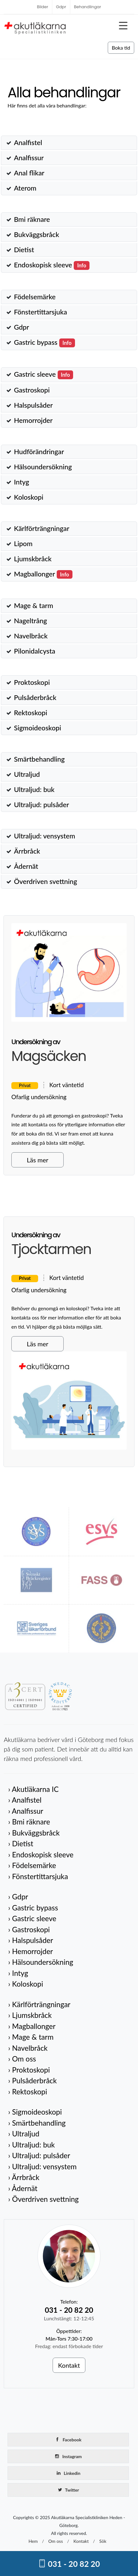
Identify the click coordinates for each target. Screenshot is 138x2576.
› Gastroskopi (29, 1929)
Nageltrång (30, 621)
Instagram (68, 2456)
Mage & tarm (33, 605)
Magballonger (43, 574)
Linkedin (68, 2473)
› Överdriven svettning (43, 2199)
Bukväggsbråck (36, 234)
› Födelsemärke (32, 1865)
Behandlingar (87, 6)
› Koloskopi (25, 1983)
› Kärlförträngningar (39, 2004)
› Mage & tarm (31, 2036)
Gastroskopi (32, 390)
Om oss (55, 2541)
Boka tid (121, 48)
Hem (32, 2541)
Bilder (42, 6)
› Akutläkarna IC (33, 1789)
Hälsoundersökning (43, 467)
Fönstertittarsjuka (40, 312)
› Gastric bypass (33, 1907)
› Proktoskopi (29, 2069)
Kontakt (69, 2365)
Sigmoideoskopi (37, 728)
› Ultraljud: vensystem (42, 2166)
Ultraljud (27, 774)
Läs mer (37, 1160)
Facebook (68, 2439)
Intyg (21, 482)
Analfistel (28, 142)
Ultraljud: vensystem (44, 836)
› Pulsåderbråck (32, 2080)
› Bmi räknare (29, 1821)
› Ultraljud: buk (31, 2144)
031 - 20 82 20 (69, 2563)
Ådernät (26, 866)
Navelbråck (31, 636)
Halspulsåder (33, 405)
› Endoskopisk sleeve (40, 1854)
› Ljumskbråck (30, 2015)
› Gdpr (18, 1896)
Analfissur (28, 158)
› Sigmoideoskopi (35, 2111)
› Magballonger (31, 2026)
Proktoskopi (32, 682)
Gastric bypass (44, 342)
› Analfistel (25, 1799)
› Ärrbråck (23, 2177)
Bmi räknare (32, 219)
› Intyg (18, 1973)
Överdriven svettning (45, 881)
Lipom (23, 543)
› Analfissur (25, 1810)
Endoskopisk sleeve (51, 265)
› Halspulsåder (30, 1940)
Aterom (25, 188)
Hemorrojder (33, 420)
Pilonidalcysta (34, 651)
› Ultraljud (23, 2133)
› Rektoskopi (27, 2091)
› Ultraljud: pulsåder (39, 2155)
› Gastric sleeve (32, 1918)
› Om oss (22, 2058)
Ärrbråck (27, 851)
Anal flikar (29, 173)
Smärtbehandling (39, 759)
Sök (102, 2541)
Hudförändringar (39, 452)
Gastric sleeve (43, 374)
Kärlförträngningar (41, 528)
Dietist (24, 250)
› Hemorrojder (30, 1951)
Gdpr (61, 6)
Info (81, 265)
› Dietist (20, 1843)
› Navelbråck (28, 2047)
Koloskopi (28, 497)
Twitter (68, 2490)
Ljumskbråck (33, 559)
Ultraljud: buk (34, 789)
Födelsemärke (34, 297)
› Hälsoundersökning (40, 1962)
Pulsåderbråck (35, 697)
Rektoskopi (30, 713)
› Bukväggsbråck (34, 1832)
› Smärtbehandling (37, 2122)
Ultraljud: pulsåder (41, 805)
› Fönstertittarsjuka (38, 1876)
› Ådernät (22, 2188)
